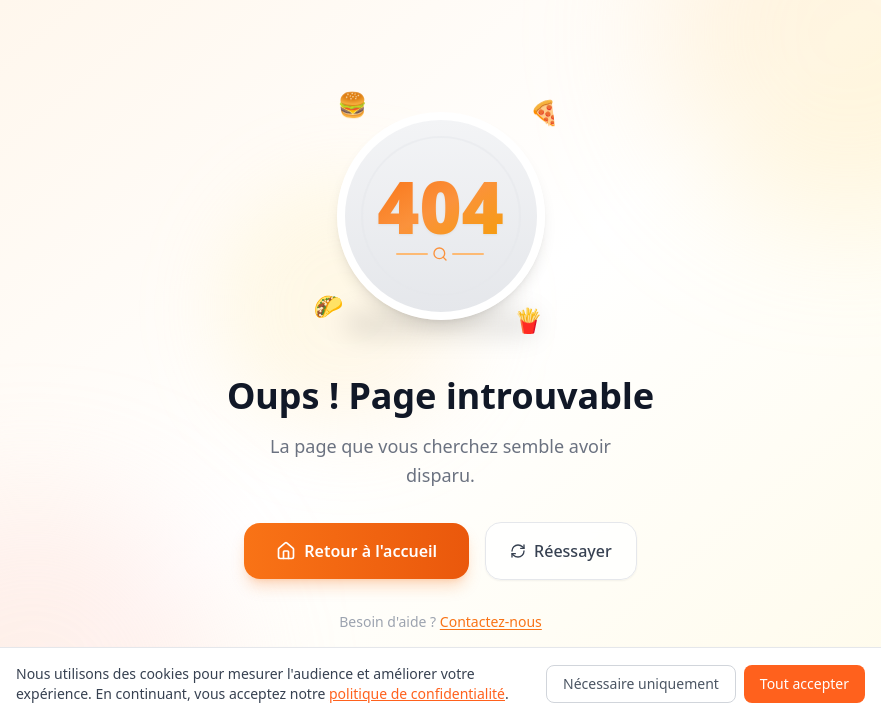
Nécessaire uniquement (641, 683)
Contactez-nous (491, 621)
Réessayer (561, 551)
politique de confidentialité (417, 693)
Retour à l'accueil (356, 551)
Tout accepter (804, 683)
